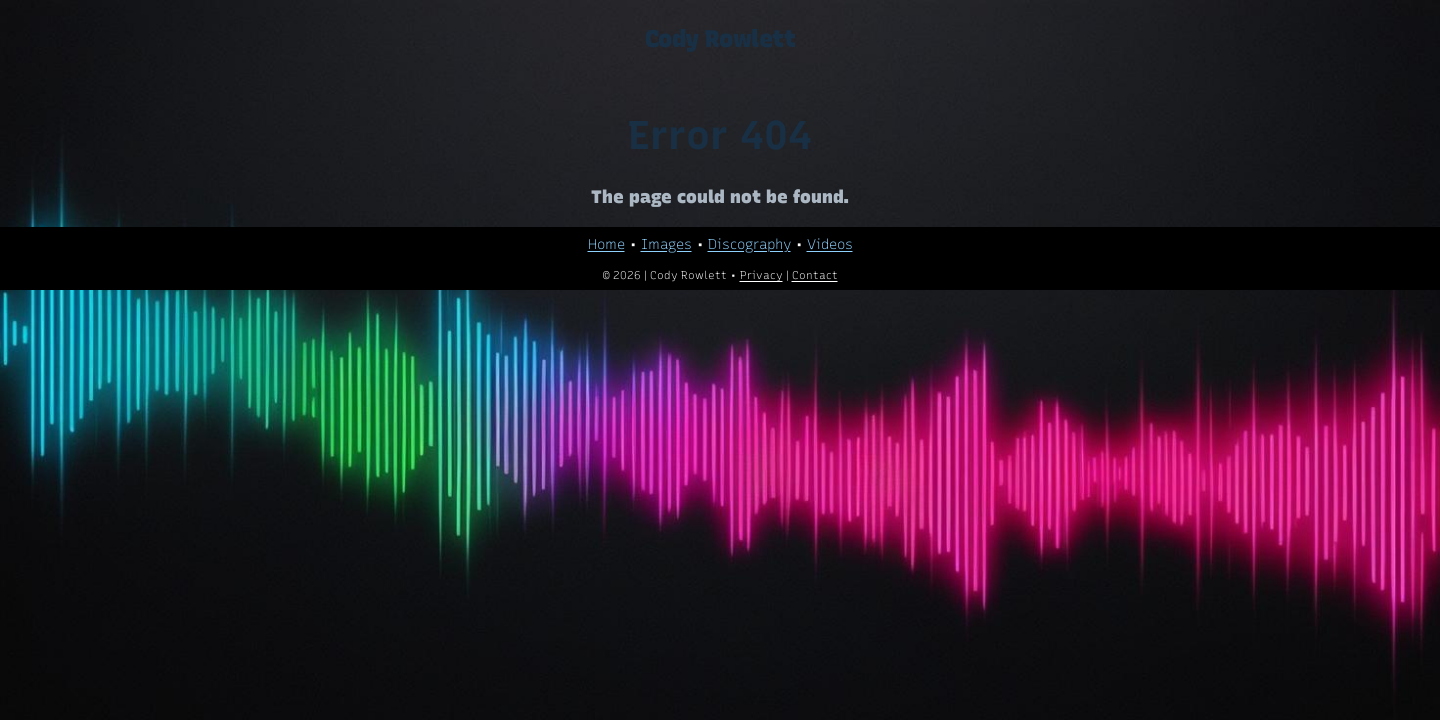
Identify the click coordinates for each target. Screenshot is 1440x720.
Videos (830, 244)
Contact (815, 275)
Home (606, 244)
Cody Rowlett (720, 38)
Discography (749, 244)
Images (666, 244)
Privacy (761, 275)
